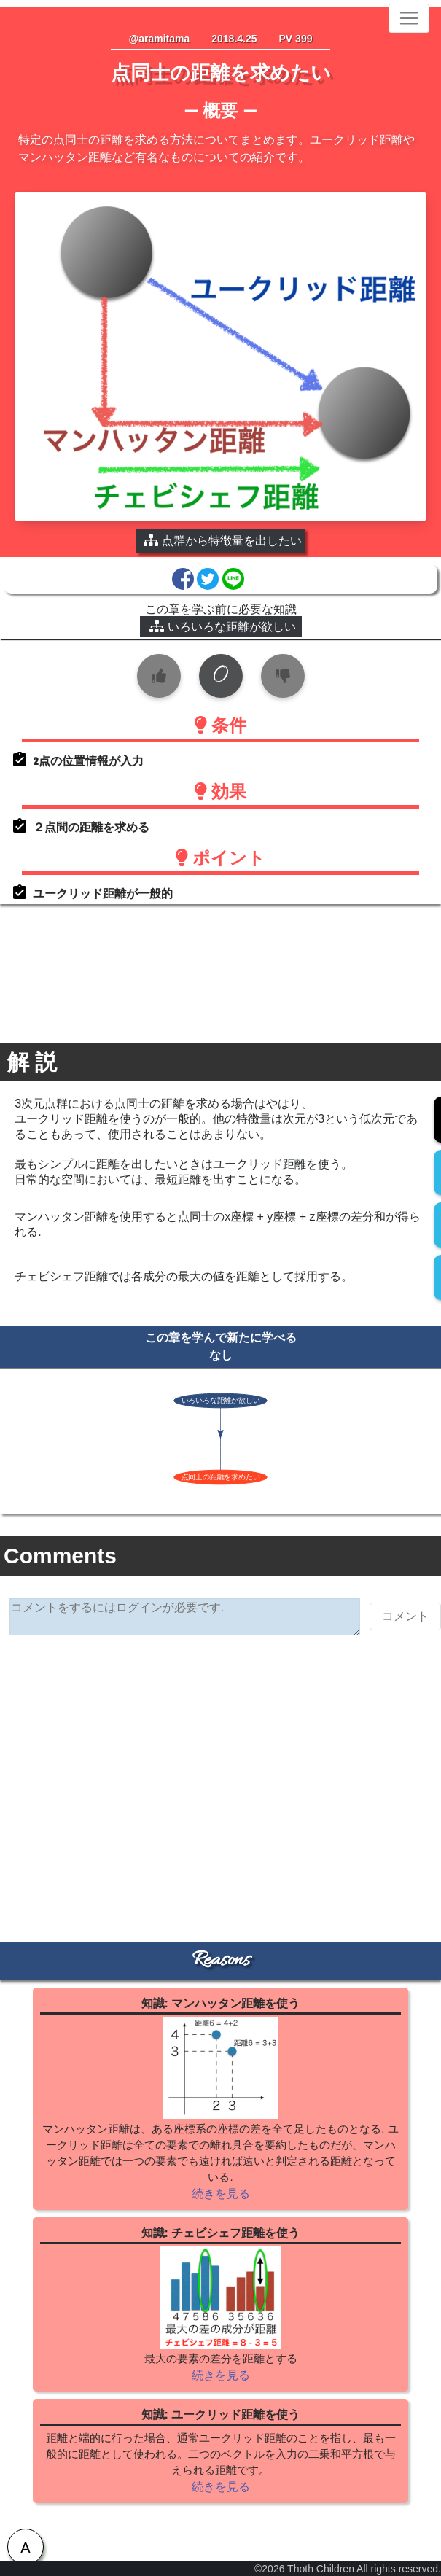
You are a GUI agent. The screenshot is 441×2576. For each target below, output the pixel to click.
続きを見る (221, 2193)
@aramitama (159, 38)
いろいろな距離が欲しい (222, 626)
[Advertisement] (220, 1759)
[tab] (25, 2547)
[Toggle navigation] (409, 18)
